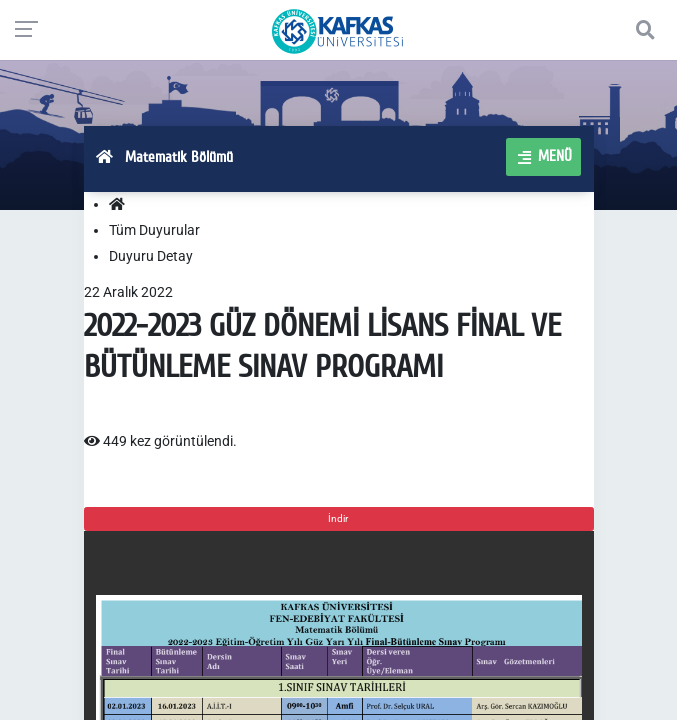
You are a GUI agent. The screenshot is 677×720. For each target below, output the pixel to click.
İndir (339, 518)
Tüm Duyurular (154, 230)
